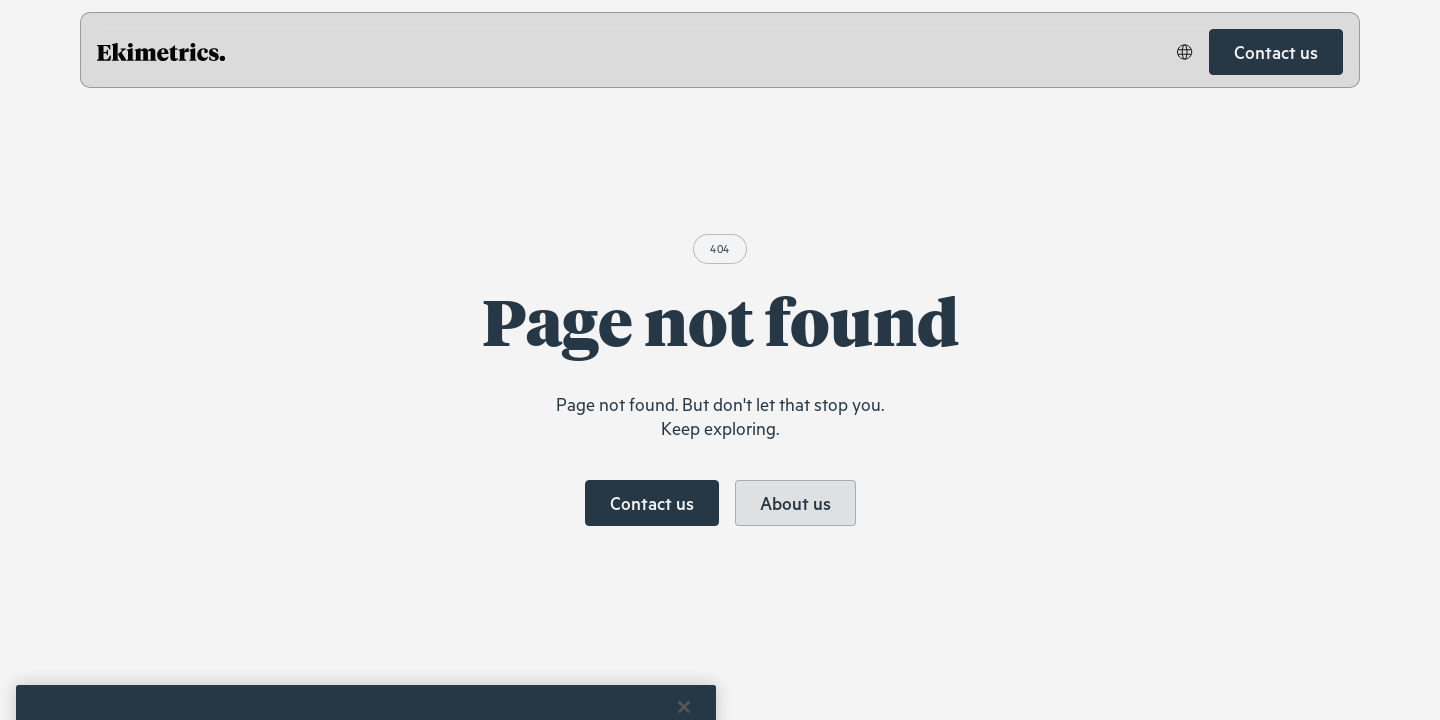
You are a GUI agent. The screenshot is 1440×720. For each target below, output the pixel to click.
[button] (1185, 52)
